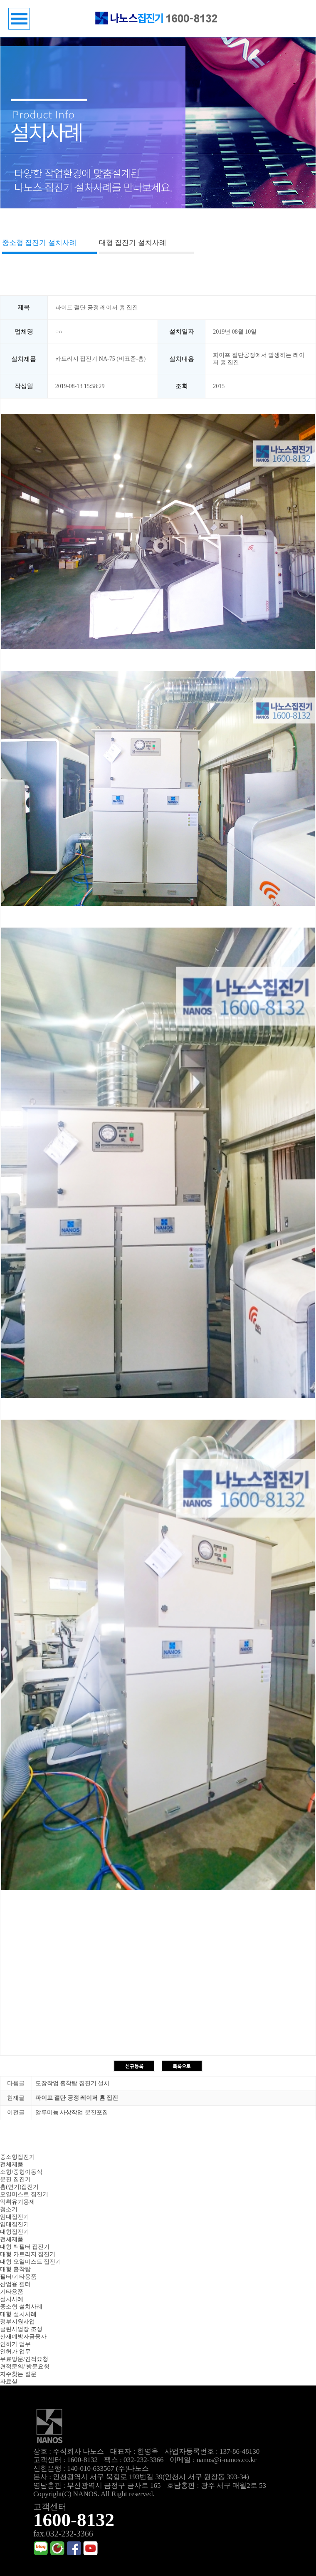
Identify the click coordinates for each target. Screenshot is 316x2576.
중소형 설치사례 (21, 2307)
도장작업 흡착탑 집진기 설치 (72, 2083)
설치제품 (23, 359)
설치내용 (181, 359)
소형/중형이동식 (21, 2172)
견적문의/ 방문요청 (24, 2366)
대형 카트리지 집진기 (27, 2254)
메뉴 (19, 19)
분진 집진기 (15, 2179)
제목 (23, 307)
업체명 (24, 331)
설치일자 (181, 331)
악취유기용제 (17, 2202)
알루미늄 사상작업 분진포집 (71, 2112)
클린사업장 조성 (21, 2329)
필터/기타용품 (18, 2277)
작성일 (24, 386)
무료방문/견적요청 (24, 2359)
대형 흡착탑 (15, 2269)
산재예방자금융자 (23, 2336)
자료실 (8, 2381)
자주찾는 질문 (18, 2374)
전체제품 (11, 2164)
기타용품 (11, 2292)
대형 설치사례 (18, 2314)
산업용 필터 (15, 2284)
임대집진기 (14, 2217)
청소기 (8, 2209)
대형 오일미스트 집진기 (30, 2262)
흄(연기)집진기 (19, 2187)
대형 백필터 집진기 (24, 2247)
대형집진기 (14, 2232)
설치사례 (11, 2299)
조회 (181, 386)
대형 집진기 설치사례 (132, 243)
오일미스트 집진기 (24, 2194)
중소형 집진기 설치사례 (39, 243)
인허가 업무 (15, 2344)
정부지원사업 (17, 2322)
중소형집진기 (17, 2157)
